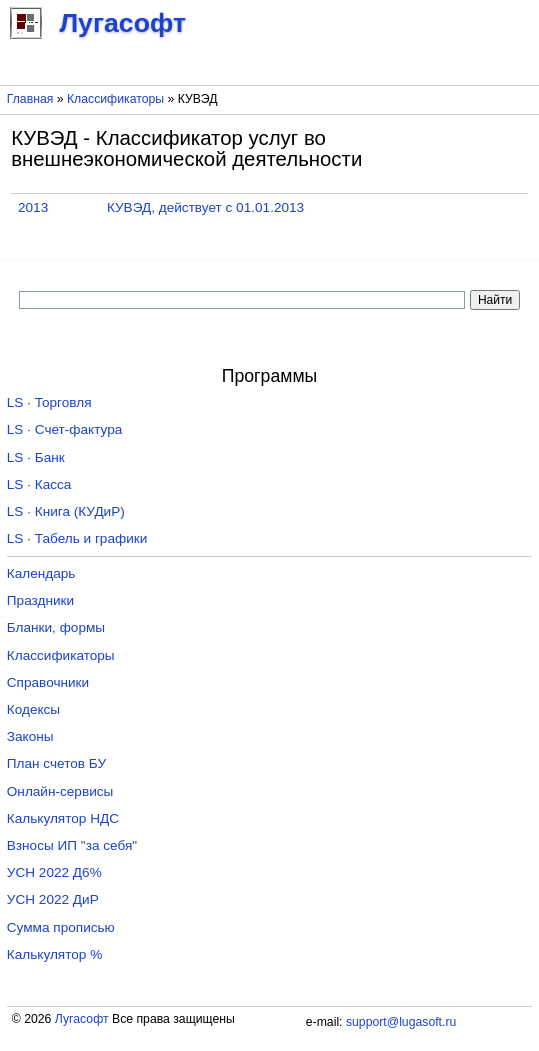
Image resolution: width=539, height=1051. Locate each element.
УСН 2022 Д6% (54, 872)
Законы (30, 736)
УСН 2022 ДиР (53, 899)
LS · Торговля (49, 402)
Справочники (48, 682)
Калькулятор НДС (63, 818)
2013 (33, 207)
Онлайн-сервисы (60, 791)
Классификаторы (115, 99)
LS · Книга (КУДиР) (66, 511)
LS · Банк (36, 457)
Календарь (41, 573)
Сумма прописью (61, 927)
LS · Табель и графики (77, 538)
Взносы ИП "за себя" (72, 845)
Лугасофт (82, 1019)
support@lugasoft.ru (401, 1022)
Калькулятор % (54, 954)
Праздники (40, 600)
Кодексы (33, 709)
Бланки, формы (56, 627)
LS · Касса (39, 484)
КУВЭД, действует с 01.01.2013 (205, 207)
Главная (30, 99)
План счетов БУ (56, 763)
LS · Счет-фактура (65, 429)
